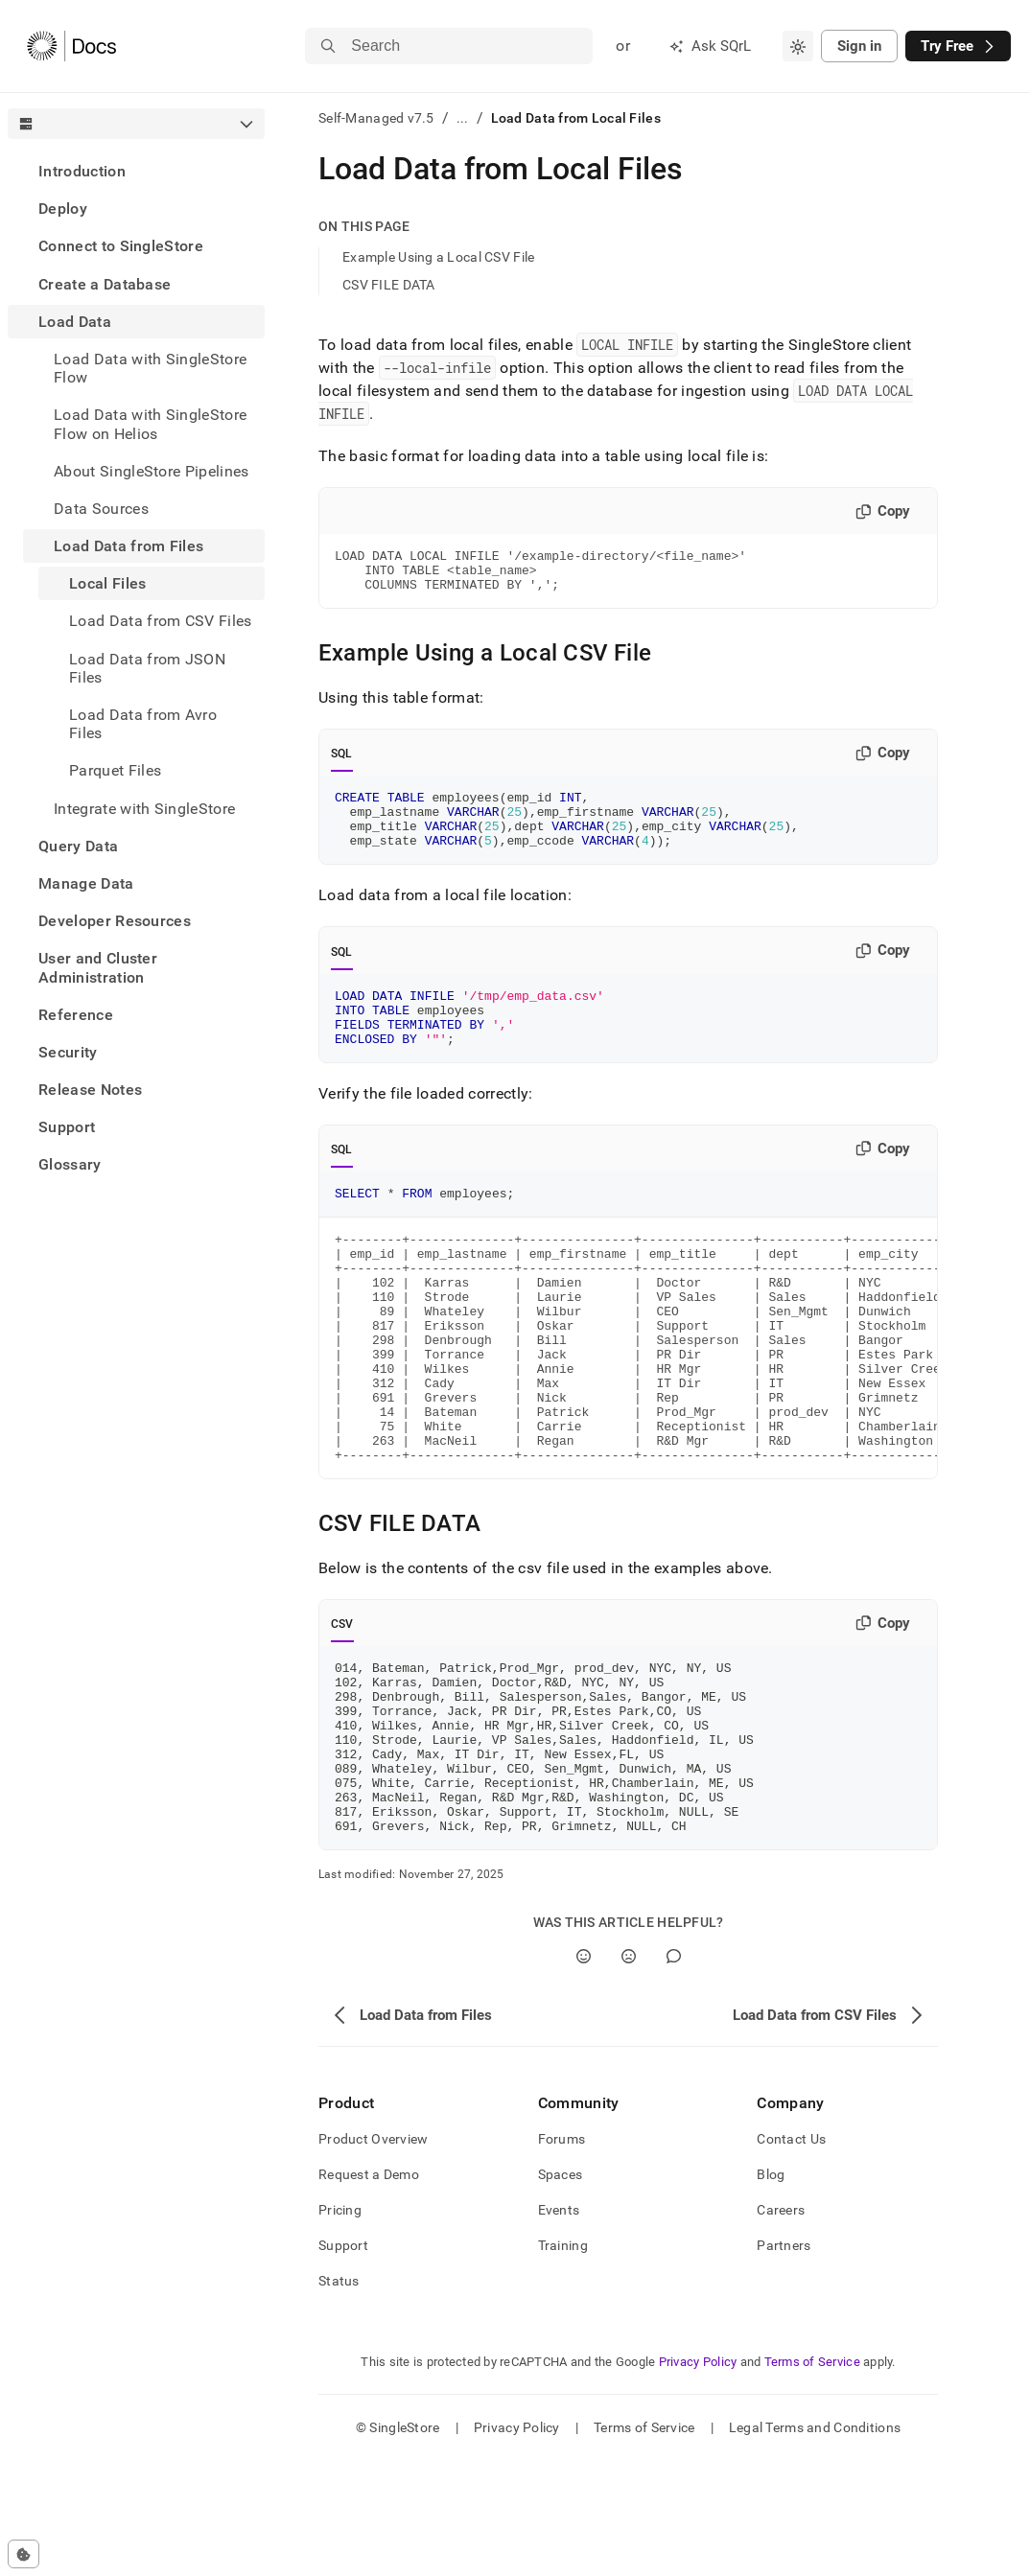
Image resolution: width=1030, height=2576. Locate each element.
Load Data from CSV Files (160, 621)
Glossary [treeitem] (70, 1164)
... (462, 118)
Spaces (560, 2289)
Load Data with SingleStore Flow (150, 368)
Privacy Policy (698, 2477)
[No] (628, 2071)
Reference (75, 1015)
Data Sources (101, 508)
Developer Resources (114, 921)
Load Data (74, 322)
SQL (342, 762)
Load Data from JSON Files (147, 668)
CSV (342, 1704)
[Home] (71, 46)
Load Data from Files (128, 546)
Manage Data (86, 883)
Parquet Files (115, 770)
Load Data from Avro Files (143, 724)
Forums (562, 2254)
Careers (781, 2324)
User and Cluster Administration (97, 967)
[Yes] (583, 2071)
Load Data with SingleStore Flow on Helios (150, 424)
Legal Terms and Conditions (815, 2542)
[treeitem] (136, 171)
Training (563, 2360)
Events (559, 2324)
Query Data (78, 846)
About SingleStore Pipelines (151, 471)
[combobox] (798, 46)
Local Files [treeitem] (108, 583)
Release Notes (90, 1089)
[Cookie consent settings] (23, 2554)
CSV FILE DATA (388, 284)
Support (66, 1127)
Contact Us (791, 2254)
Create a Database (104, 284)
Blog (770, 2289)
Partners (783, 2360)
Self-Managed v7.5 (376, 118)
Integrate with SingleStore (144, 809)
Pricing (340, 2324)
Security (68, 1052)
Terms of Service (812, 2477)
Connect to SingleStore (120, 246)
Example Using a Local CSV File (438, 257)
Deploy (62, 208)
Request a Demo (368, 2289)
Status (339, 2395)
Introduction (82, 171)
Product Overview (373, 2254)
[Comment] (673, 2071)
